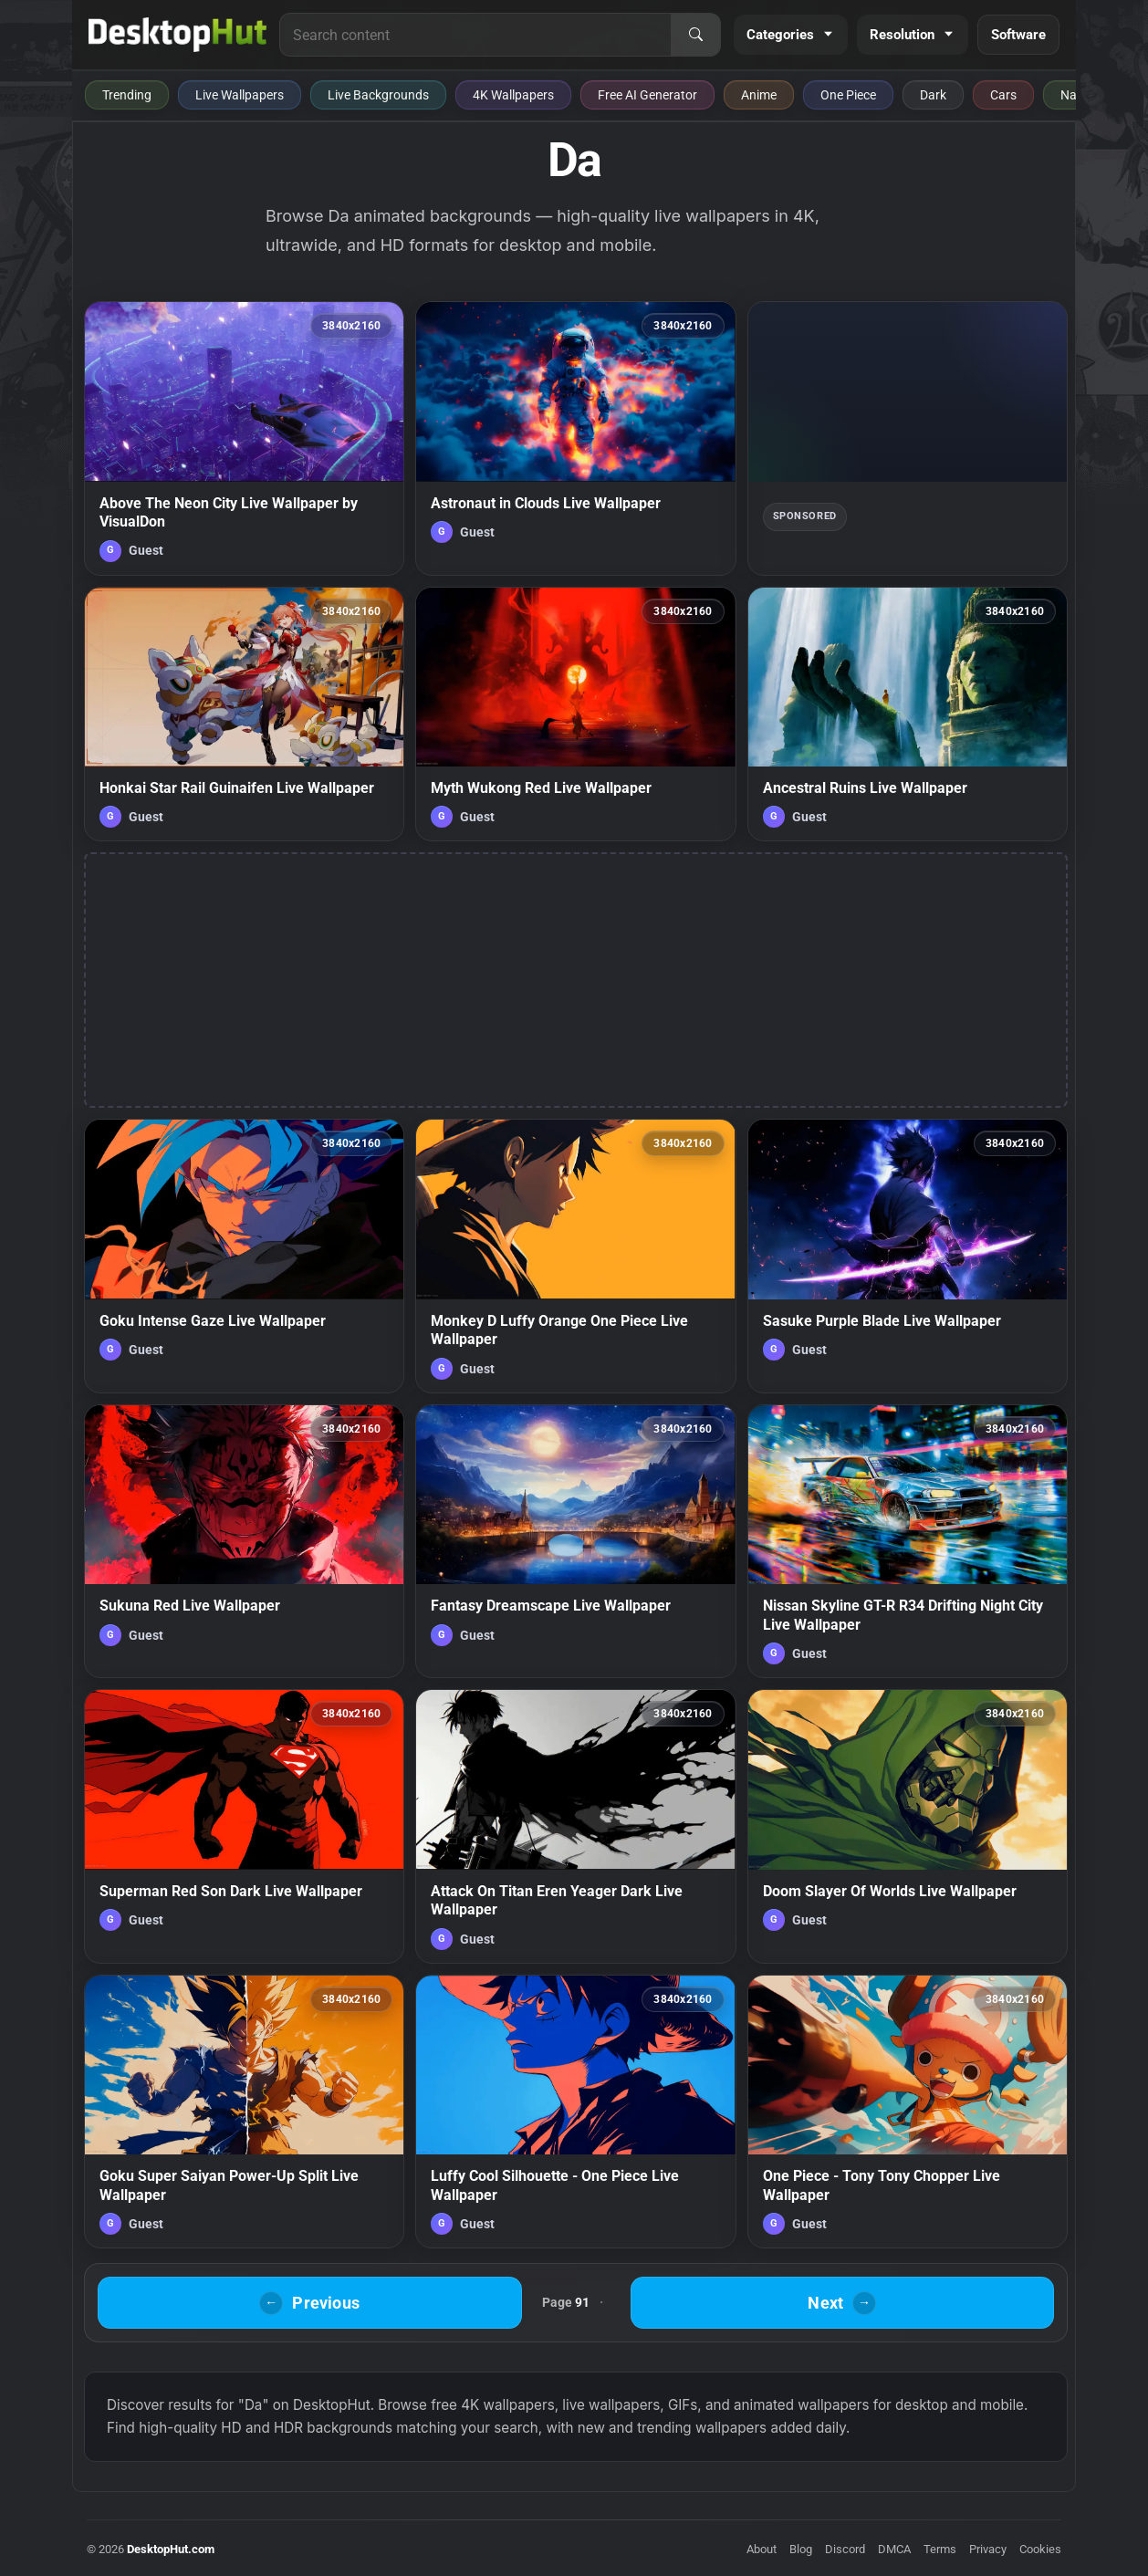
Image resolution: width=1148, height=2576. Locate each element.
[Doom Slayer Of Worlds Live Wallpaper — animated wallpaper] (907, 1826)
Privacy (988, 2549)
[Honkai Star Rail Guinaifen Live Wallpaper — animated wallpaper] (244, 714)
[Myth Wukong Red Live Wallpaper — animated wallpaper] (575, 714)
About (761, 2549)
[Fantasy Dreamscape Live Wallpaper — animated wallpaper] (575, 1541)
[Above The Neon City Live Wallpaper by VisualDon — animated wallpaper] (244, 438)
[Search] (695, 35)
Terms (940, 2549)
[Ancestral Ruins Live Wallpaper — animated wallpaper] (907, 714)
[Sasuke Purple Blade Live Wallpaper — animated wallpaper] (907, 1256)
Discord (845, 2549)
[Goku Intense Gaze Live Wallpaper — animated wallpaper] (244, 1256)
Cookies (1040, 2549)
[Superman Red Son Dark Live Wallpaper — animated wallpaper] (244, 1826)
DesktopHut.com (170, 2549)
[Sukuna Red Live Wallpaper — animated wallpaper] (244, 1541)
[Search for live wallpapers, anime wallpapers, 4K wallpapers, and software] (475, 35)
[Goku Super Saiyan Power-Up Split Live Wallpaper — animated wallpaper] (244, 2111)
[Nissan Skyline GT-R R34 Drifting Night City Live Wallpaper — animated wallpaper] (907, 1541)
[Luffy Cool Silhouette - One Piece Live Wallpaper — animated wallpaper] (575, 2111)
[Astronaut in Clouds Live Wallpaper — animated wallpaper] (575, 438)
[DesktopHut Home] (177, 34)
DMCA (894, 2549)
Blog (800, 2549)
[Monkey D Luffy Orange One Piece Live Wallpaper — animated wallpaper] (575, 1256)
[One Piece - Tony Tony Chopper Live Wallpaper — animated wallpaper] (907, 2111)
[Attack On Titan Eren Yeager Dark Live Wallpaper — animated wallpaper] (575, 1826)
